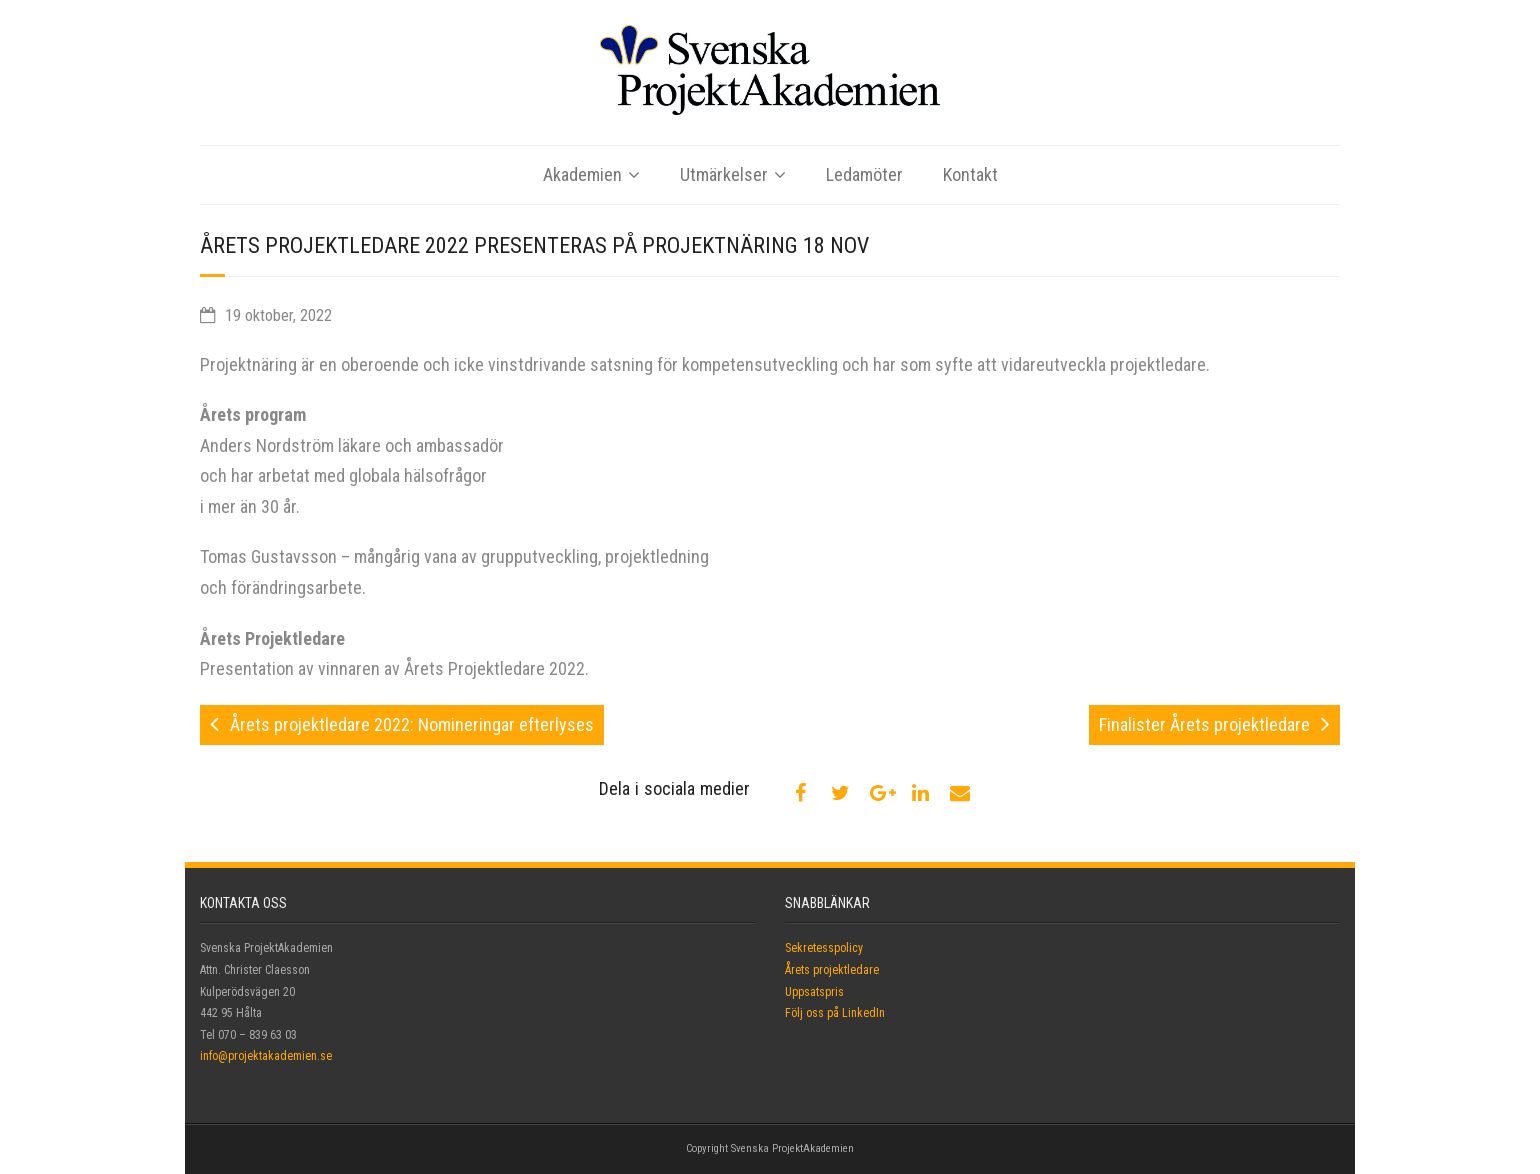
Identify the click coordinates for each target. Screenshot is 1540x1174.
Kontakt (970, 174)
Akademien (582, 174)
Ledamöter (864, 174)
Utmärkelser (724, 174)
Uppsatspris (814, 992)
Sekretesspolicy (824, 948)
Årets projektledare (832, 970)
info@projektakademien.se (266, 1056)
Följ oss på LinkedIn (835, 1013)
